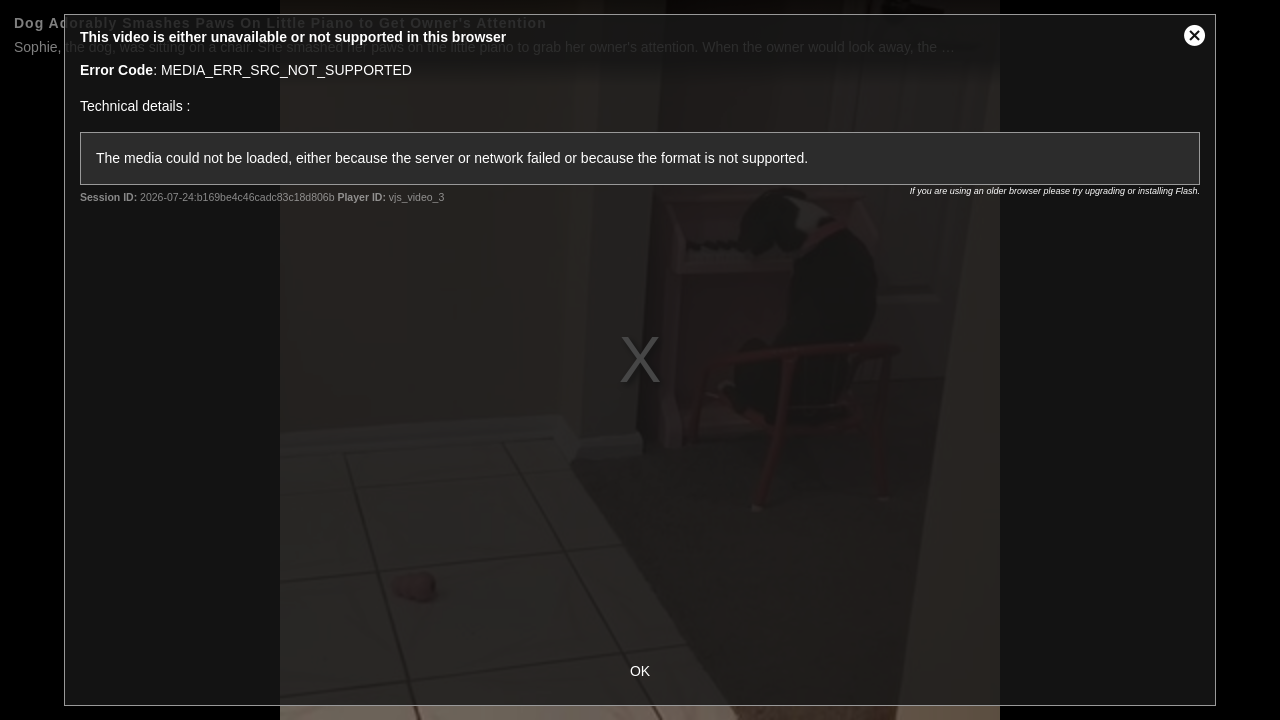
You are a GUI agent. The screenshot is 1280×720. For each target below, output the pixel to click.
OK (640, 671)
